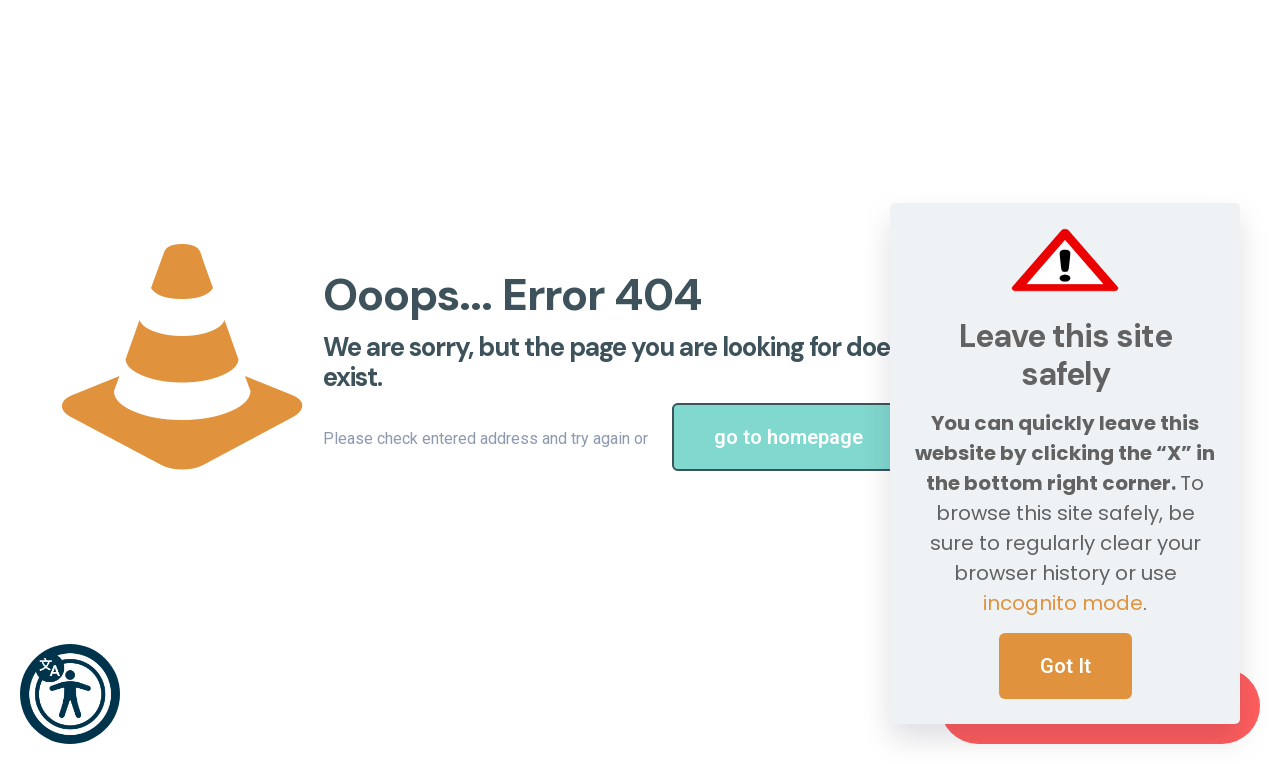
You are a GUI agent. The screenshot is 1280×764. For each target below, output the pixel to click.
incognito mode (1063, 603)
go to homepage (788, 437)
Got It (1065, 666)
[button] (70, 694)
